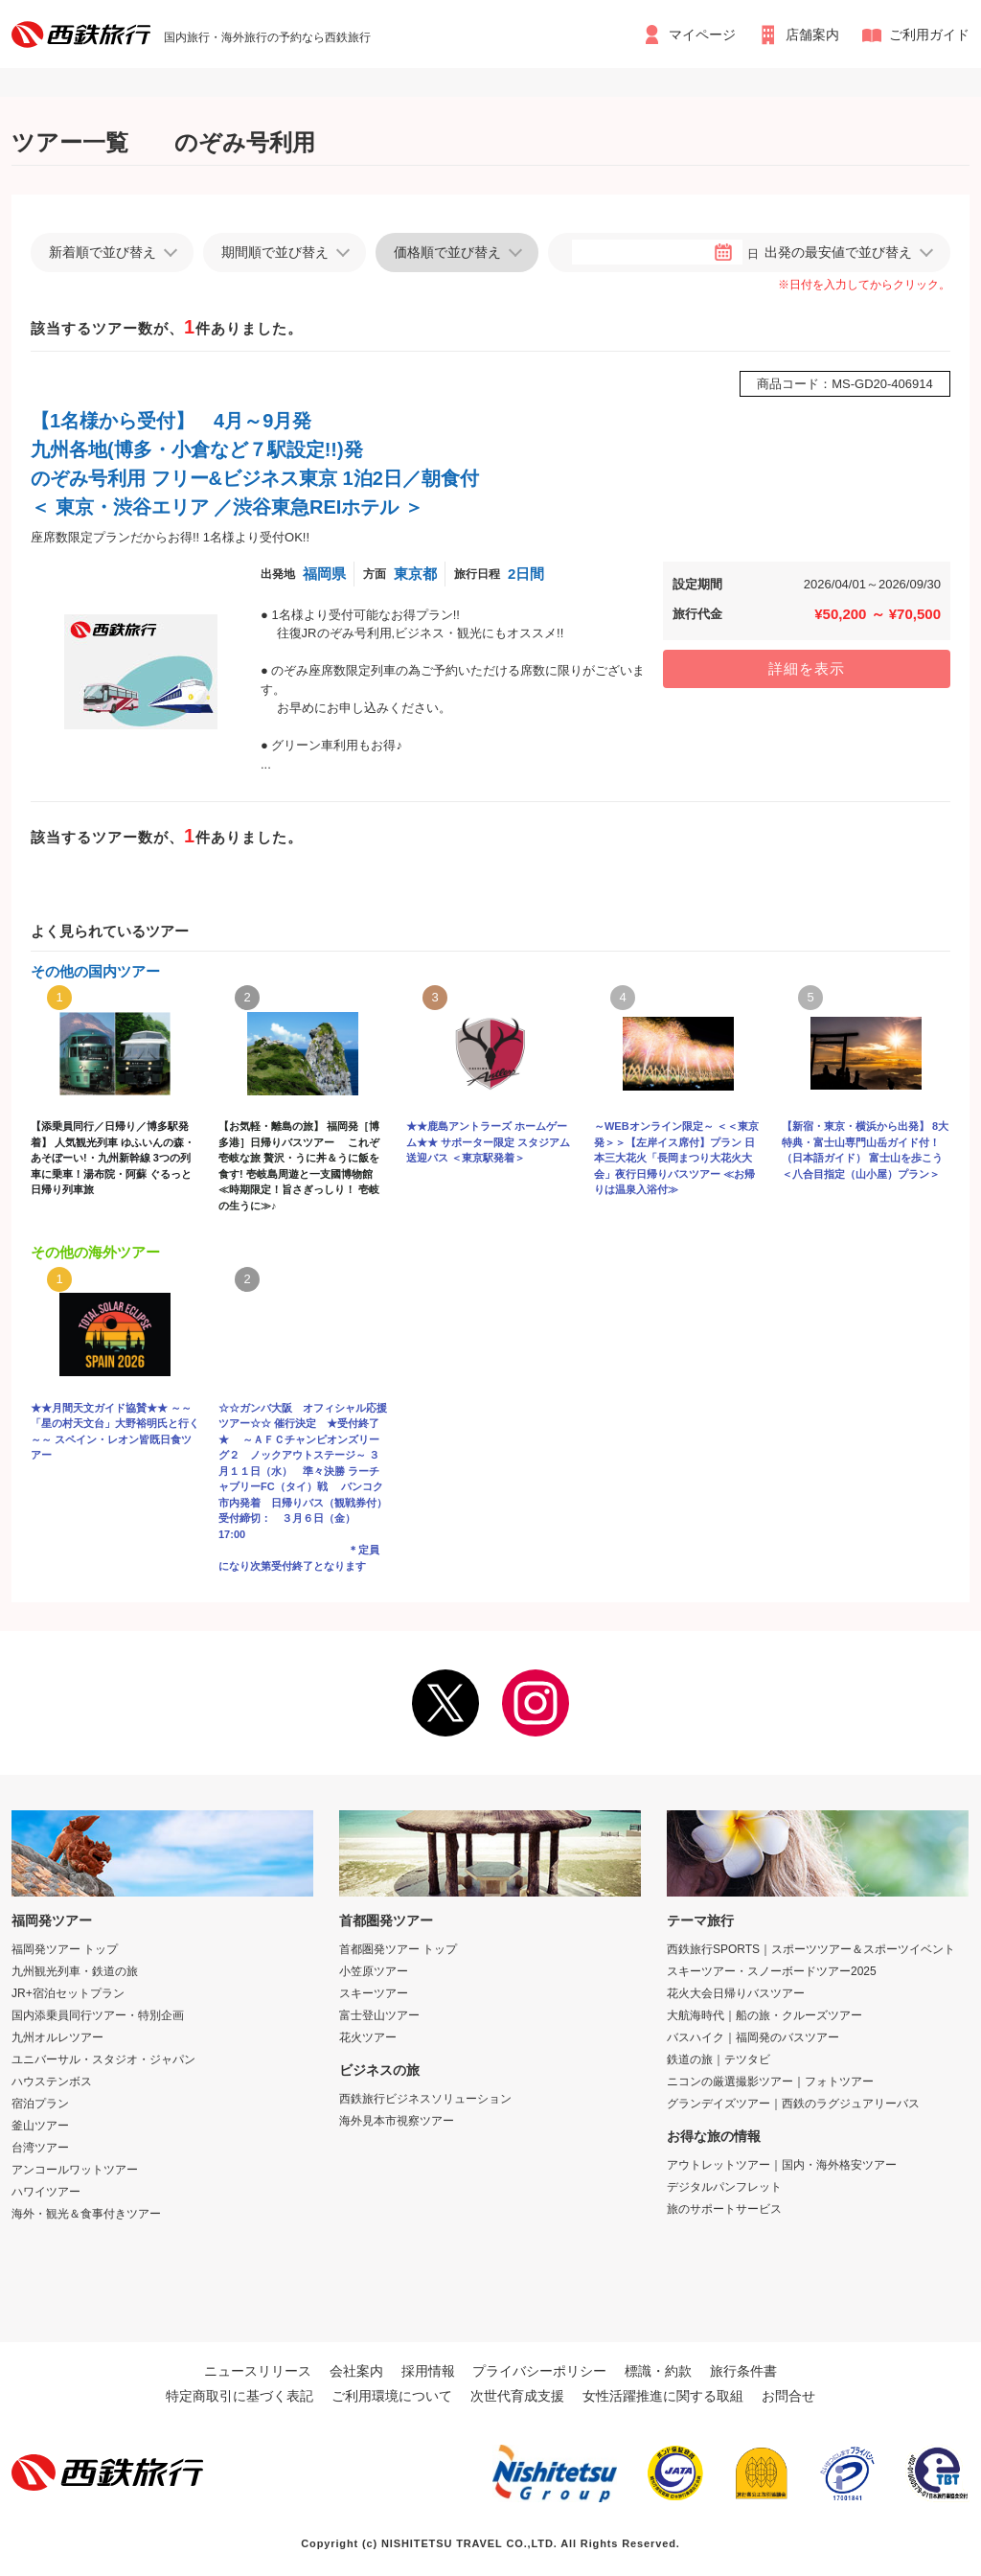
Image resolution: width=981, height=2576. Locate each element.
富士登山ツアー (379, 2015)
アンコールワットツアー (74, 2169)
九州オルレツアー (57, 2037)
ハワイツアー (45, 2191)
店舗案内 (812, 34)
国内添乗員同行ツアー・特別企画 (97, 2015)
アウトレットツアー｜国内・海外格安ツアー (782, 2165)
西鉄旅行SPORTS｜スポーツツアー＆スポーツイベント (811, 1949)
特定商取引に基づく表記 (239, 2396)
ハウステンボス (51, 2081)
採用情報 (428, 2371)
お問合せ (788, 2396)
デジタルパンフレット (724, 2187)
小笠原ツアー (373, 1971)
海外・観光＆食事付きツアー (86, 2213)
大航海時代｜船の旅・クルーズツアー (764, 2015)
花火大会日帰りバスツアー (736, 1993)
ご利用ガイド (929, 34)
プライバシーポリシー (539, 2371)
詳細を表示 (806, 668)
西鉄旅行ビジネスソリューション (425, 2098)
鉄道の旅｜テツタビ (718, 2059)
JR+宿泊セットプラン (68, 1993)
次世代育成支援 (517, 2396)
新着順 (102, 252)
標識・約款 (658, 2371)
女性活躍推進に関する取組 (662, 2396)
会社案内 (356, 2371)
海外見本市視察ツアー (396, 2121)
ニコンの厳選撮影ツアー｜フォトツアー (770, 2081)
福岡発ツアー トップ (64, 1949)
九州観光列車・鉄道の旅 (74, 1971)
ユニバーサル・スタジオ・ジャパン (103, 2059)
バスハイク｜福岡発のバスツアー (753, 2037)
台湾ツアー (40, 2147)
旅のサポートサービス (724, 2209)
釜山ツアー (40, 2125)
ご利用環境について (391, 2396)
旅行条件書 (743, 2371)
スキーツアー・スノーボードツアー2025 (772, 1971)
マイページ (702, 34)
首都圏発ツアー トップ (398, 1949)
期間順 (275, 252)
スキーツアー (373, 1993)
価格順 (447, 252)
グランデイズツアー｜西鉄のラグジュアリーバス (793, 2103)
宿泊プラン (40, 2103)
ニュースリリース (257, 2371)
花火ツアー (368, 2037)
